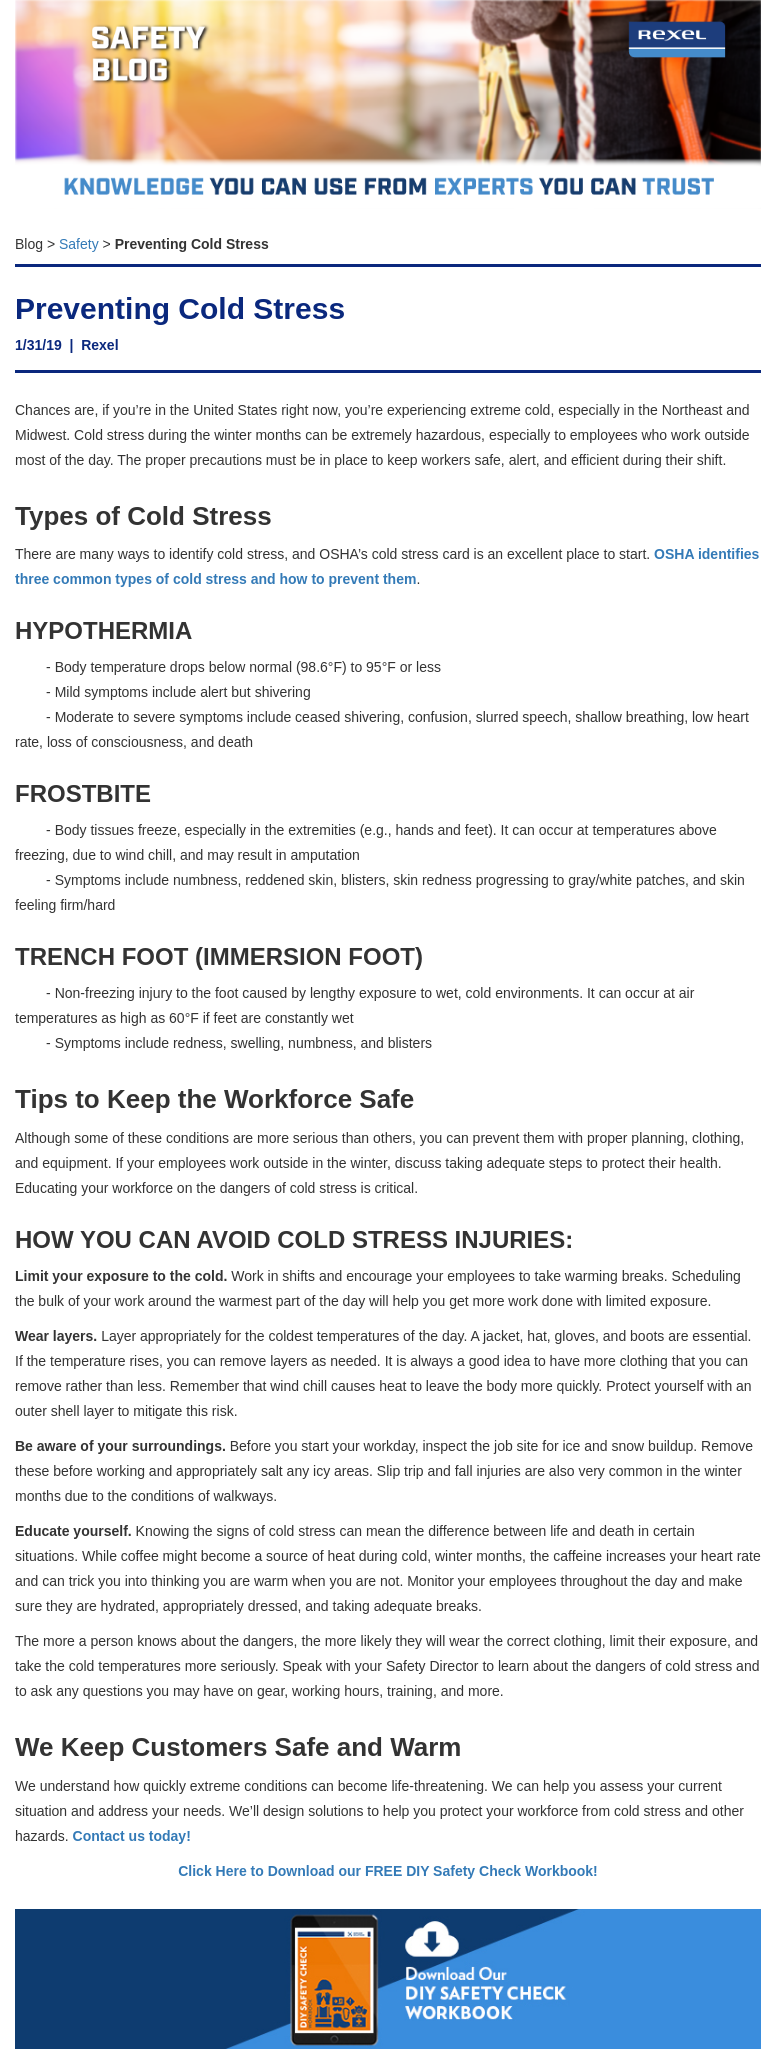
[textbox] (388, 239)
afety (83, 244)
